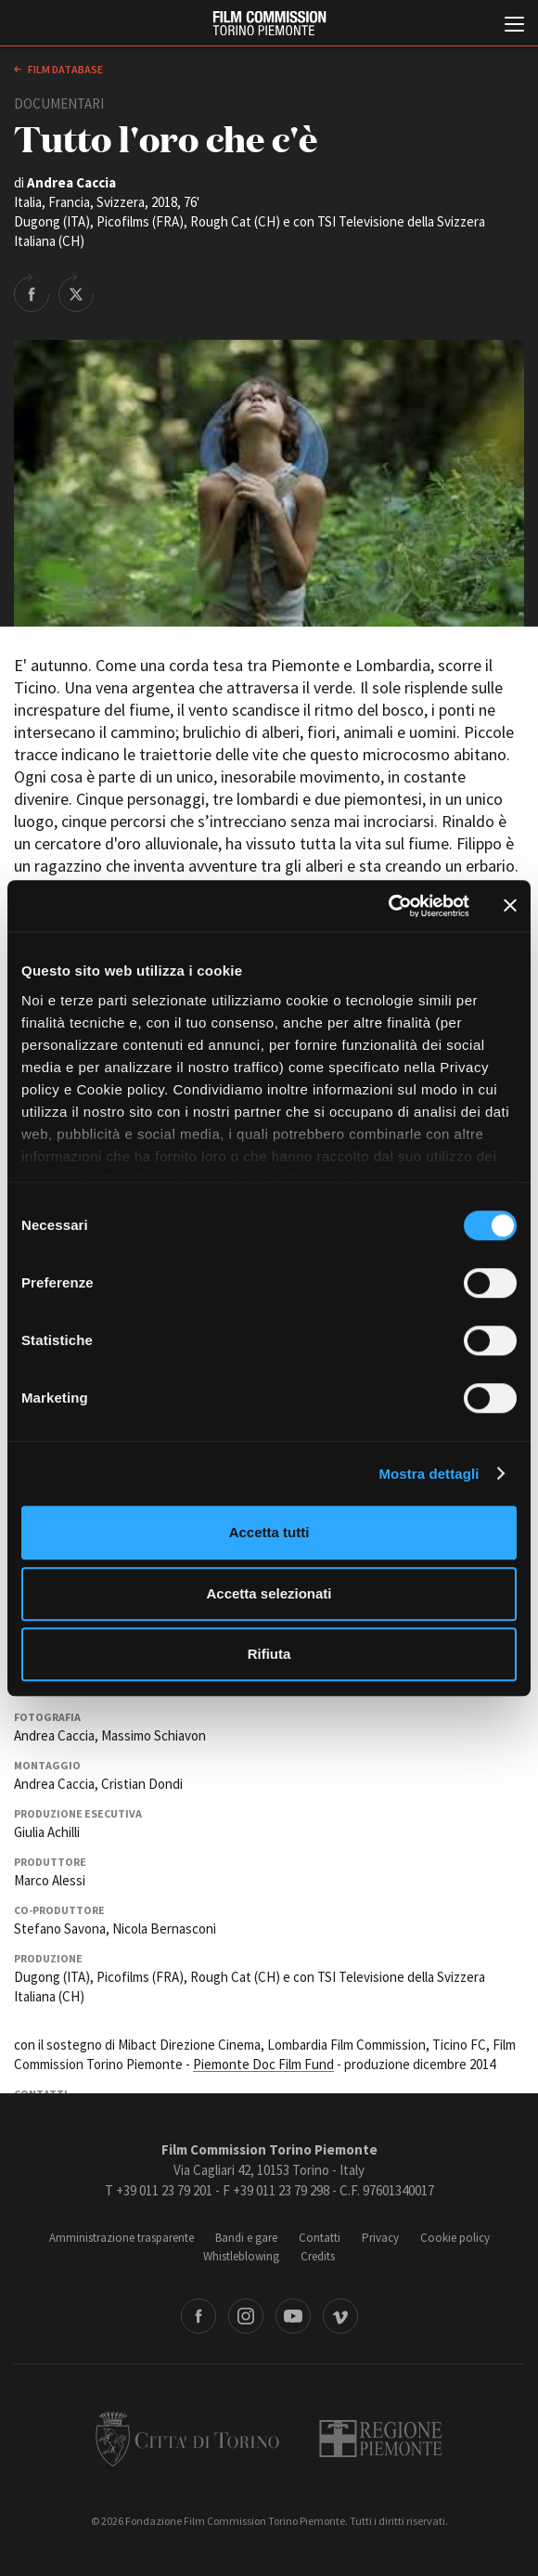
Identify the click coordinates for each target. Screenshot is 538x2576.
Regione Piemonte (380, 2438)
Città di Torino (187, 2438)
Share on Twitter (76, 292)
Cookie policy (455, 2238)
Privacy (380, 2238)
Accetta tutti (269, 1532)
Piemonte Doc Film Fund (263, 2064)
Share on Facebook (31, 292)
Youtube (293, 2316)
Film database (64, 69)
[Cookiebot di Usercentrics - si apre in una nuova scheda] (388, 906)
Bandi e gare (246, 2238)
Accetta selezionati (268, 1593)
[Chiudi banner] (510, 906)
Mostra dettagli (428, 1474)
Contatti (319, 2238)
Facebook (198, 2316)
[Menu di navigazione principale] (514, 26)
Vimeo (340, 2316)
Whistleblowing (241, 2256)
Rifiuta (269, 1654)
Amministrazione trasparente (121, 2238)
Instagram (245, 2316)
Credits (318, 2256)
